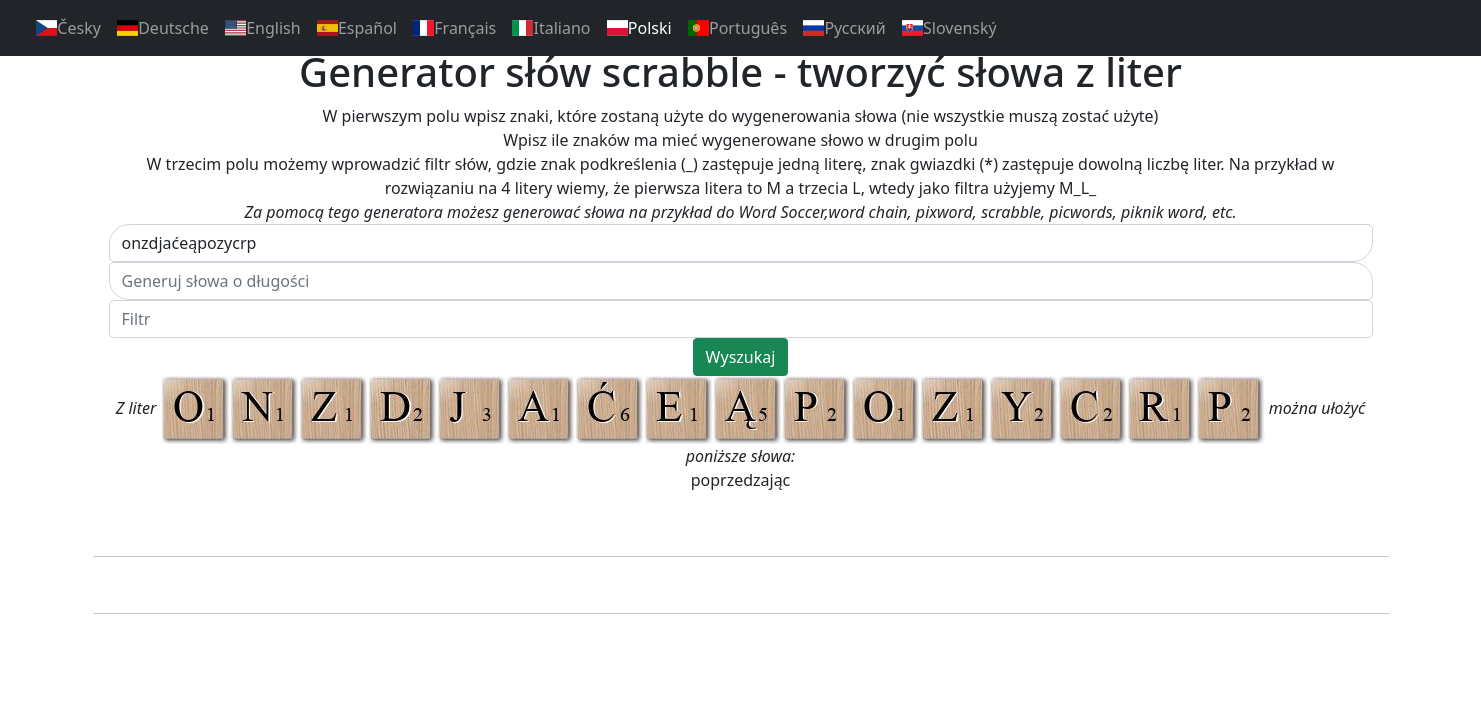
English (263, 28)
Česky (68, 28)
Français (454, 28)
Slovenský (949, 28)
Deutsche (163, 28)
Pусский (844, 28)
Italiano (551, 28)
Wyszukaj (741, 357)
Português (737, 28)
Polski (639, 28)
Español (357, 28)
